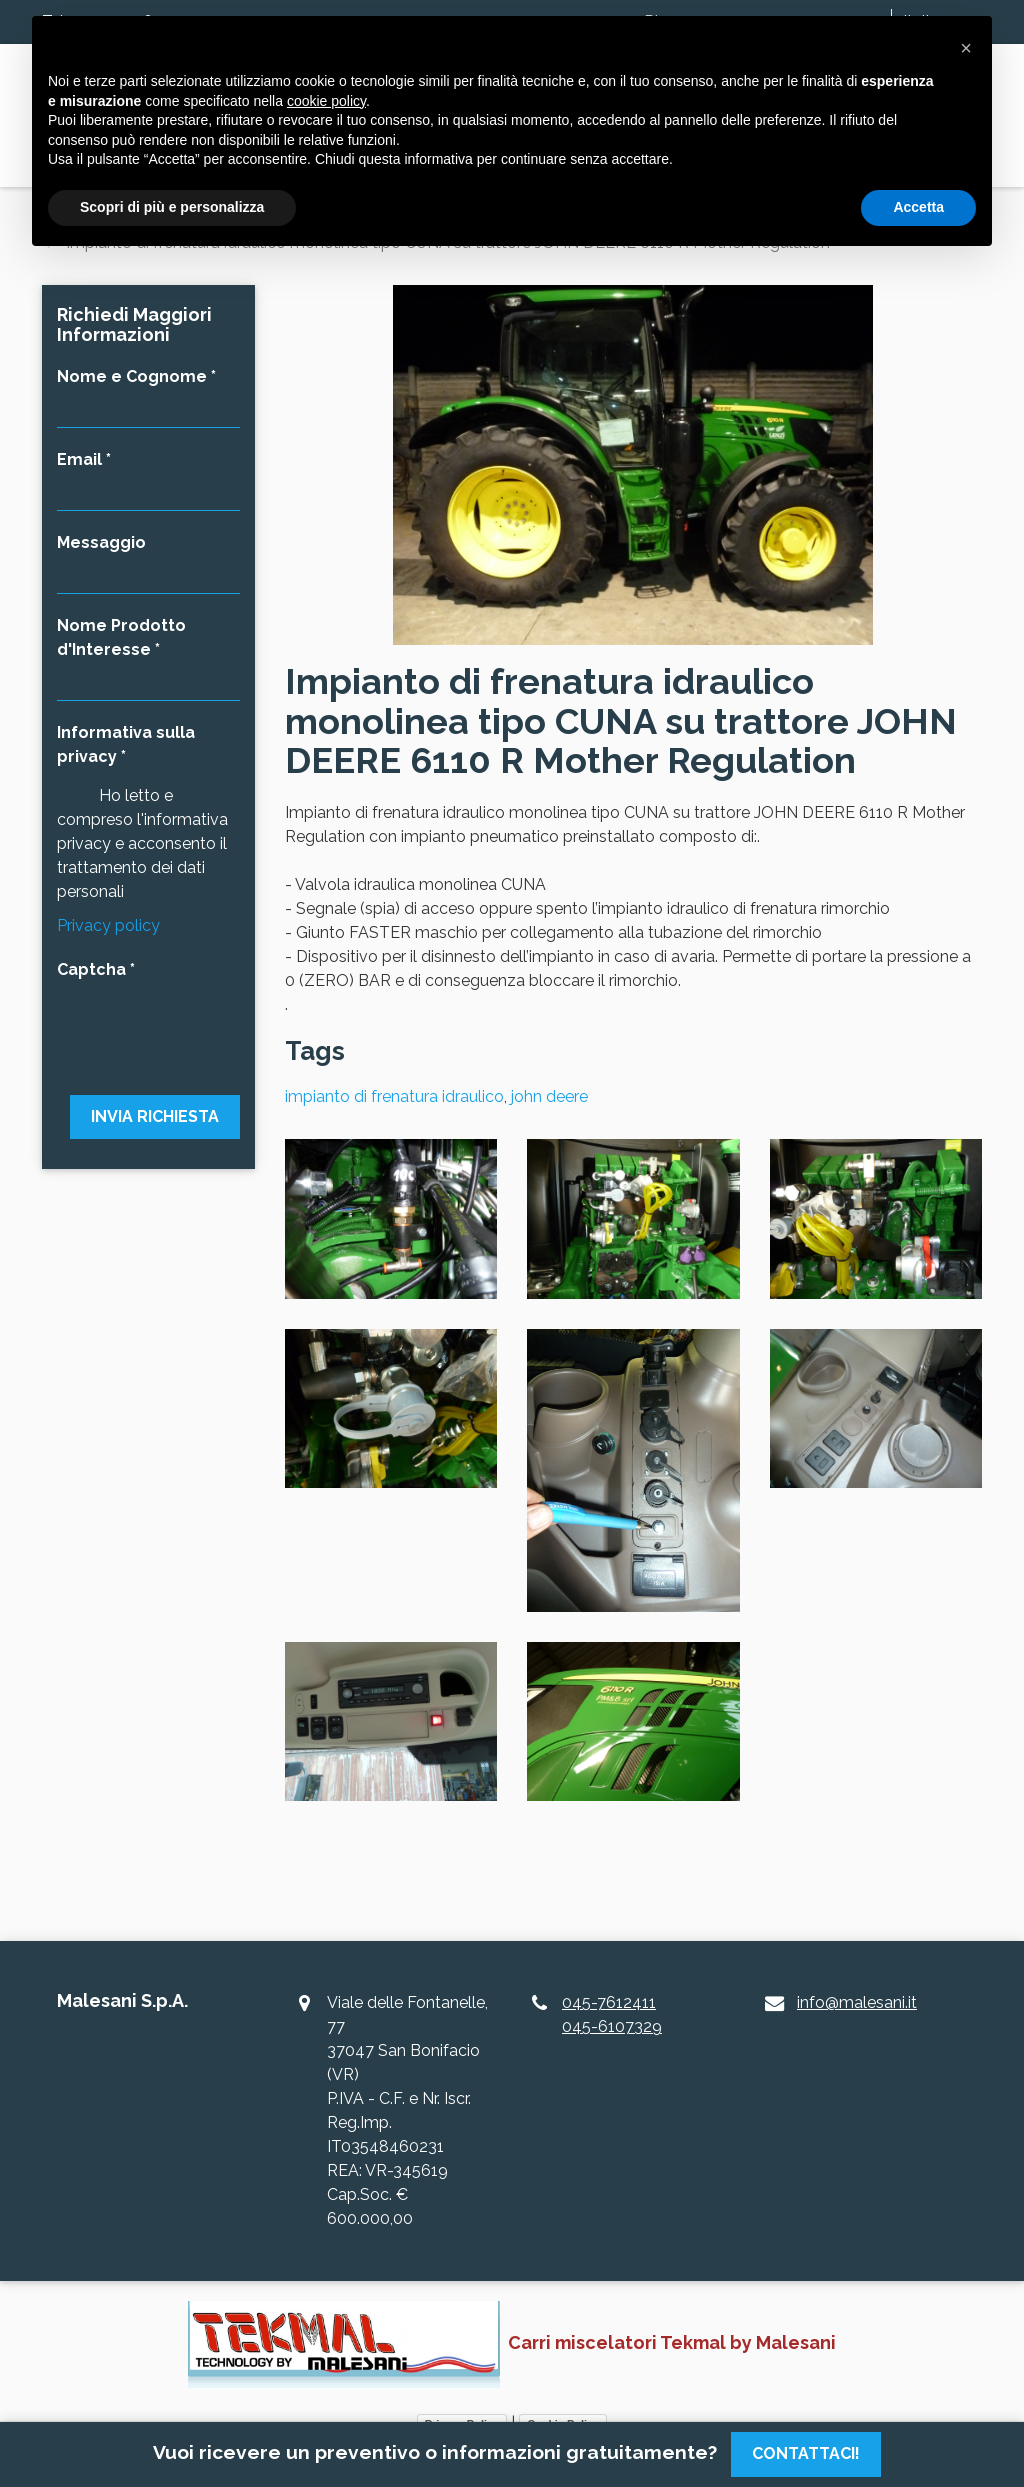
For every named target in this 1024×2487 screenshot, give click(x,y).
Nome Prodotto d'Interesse (121, 637)
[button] (966, 48)
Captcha (91, 969)
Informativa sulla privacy (126, 744)
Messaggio (101, 542)
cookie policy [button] (326, 101)
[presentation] (148, 1026)
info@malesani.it (857, 2002)
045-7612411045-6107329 (612, 2014)
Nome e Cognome (132, 376)
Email (79, 459)
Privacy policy (108, 925)
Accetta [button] (918, 207)
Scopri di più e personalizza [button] (172, 207)
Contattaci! (806, 2453)
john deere (549, 1096)
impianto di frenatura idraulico (394, 1096)
